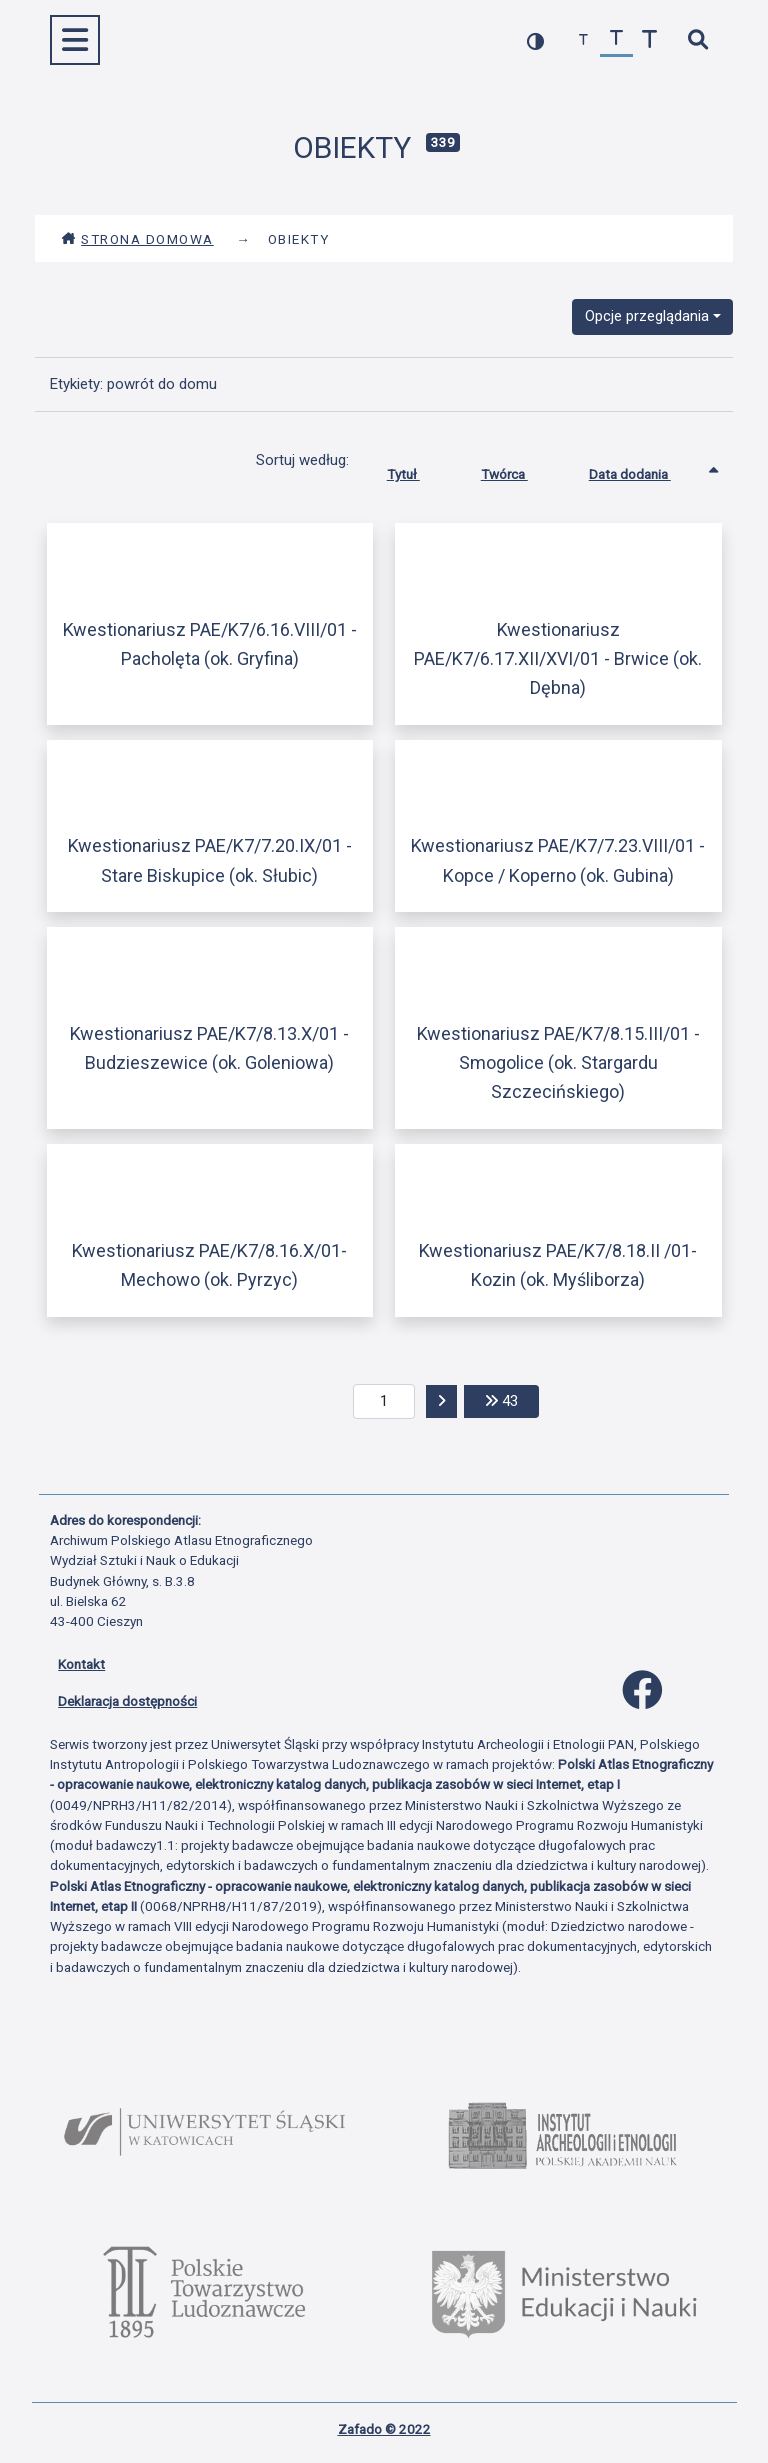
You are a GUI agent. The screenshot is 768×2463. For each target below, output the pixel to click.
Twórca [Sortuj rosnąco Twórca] (519, 470)
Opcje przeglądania (647, 316)
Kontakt (81, 1664)
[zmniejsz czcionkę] (583, 40)
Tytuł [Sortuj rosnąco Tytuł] (418, 470)
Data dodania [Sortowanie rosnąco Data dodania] (645, 470)
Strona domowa (137, 239)
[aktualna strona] (384, 1402)
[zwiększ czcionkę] (649, 40)
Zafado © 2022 (384, 2429)
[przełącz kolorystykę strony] (535, 40)
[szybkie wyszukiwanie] (697, 40)
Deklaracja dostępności (127, 1701)
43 (512, 1399)
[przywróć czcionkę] (616, 40)
